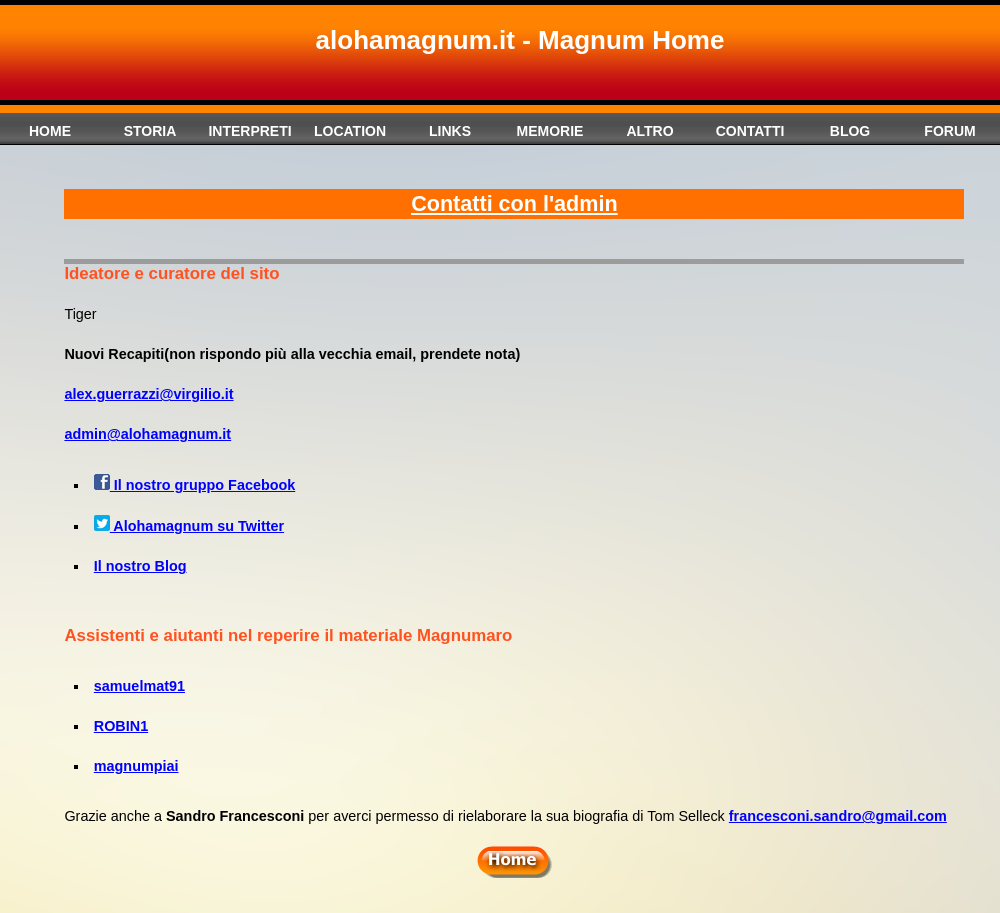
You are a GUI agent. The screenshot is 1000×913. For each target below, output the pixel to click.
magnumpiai (136, 766)
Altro (649, 131)
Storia (150, 131)
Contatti (750, 131)
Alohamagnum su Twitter (189, 526)
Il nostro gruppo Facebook (202, 485)
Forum (949, 131)
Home (50, 131)
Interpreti (249, 131)
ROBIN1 (121, 726)
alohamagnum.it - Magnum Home (520, 40)
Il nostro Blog (140, 566)
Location (350, 131)
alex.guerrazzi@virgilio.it (148, 394)
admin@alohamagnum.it (147, 434)
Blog (850, 131)
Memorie (550, 131)
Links (450, 131)
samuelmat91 (139, 686)
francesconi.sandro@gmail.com (838, 816)
